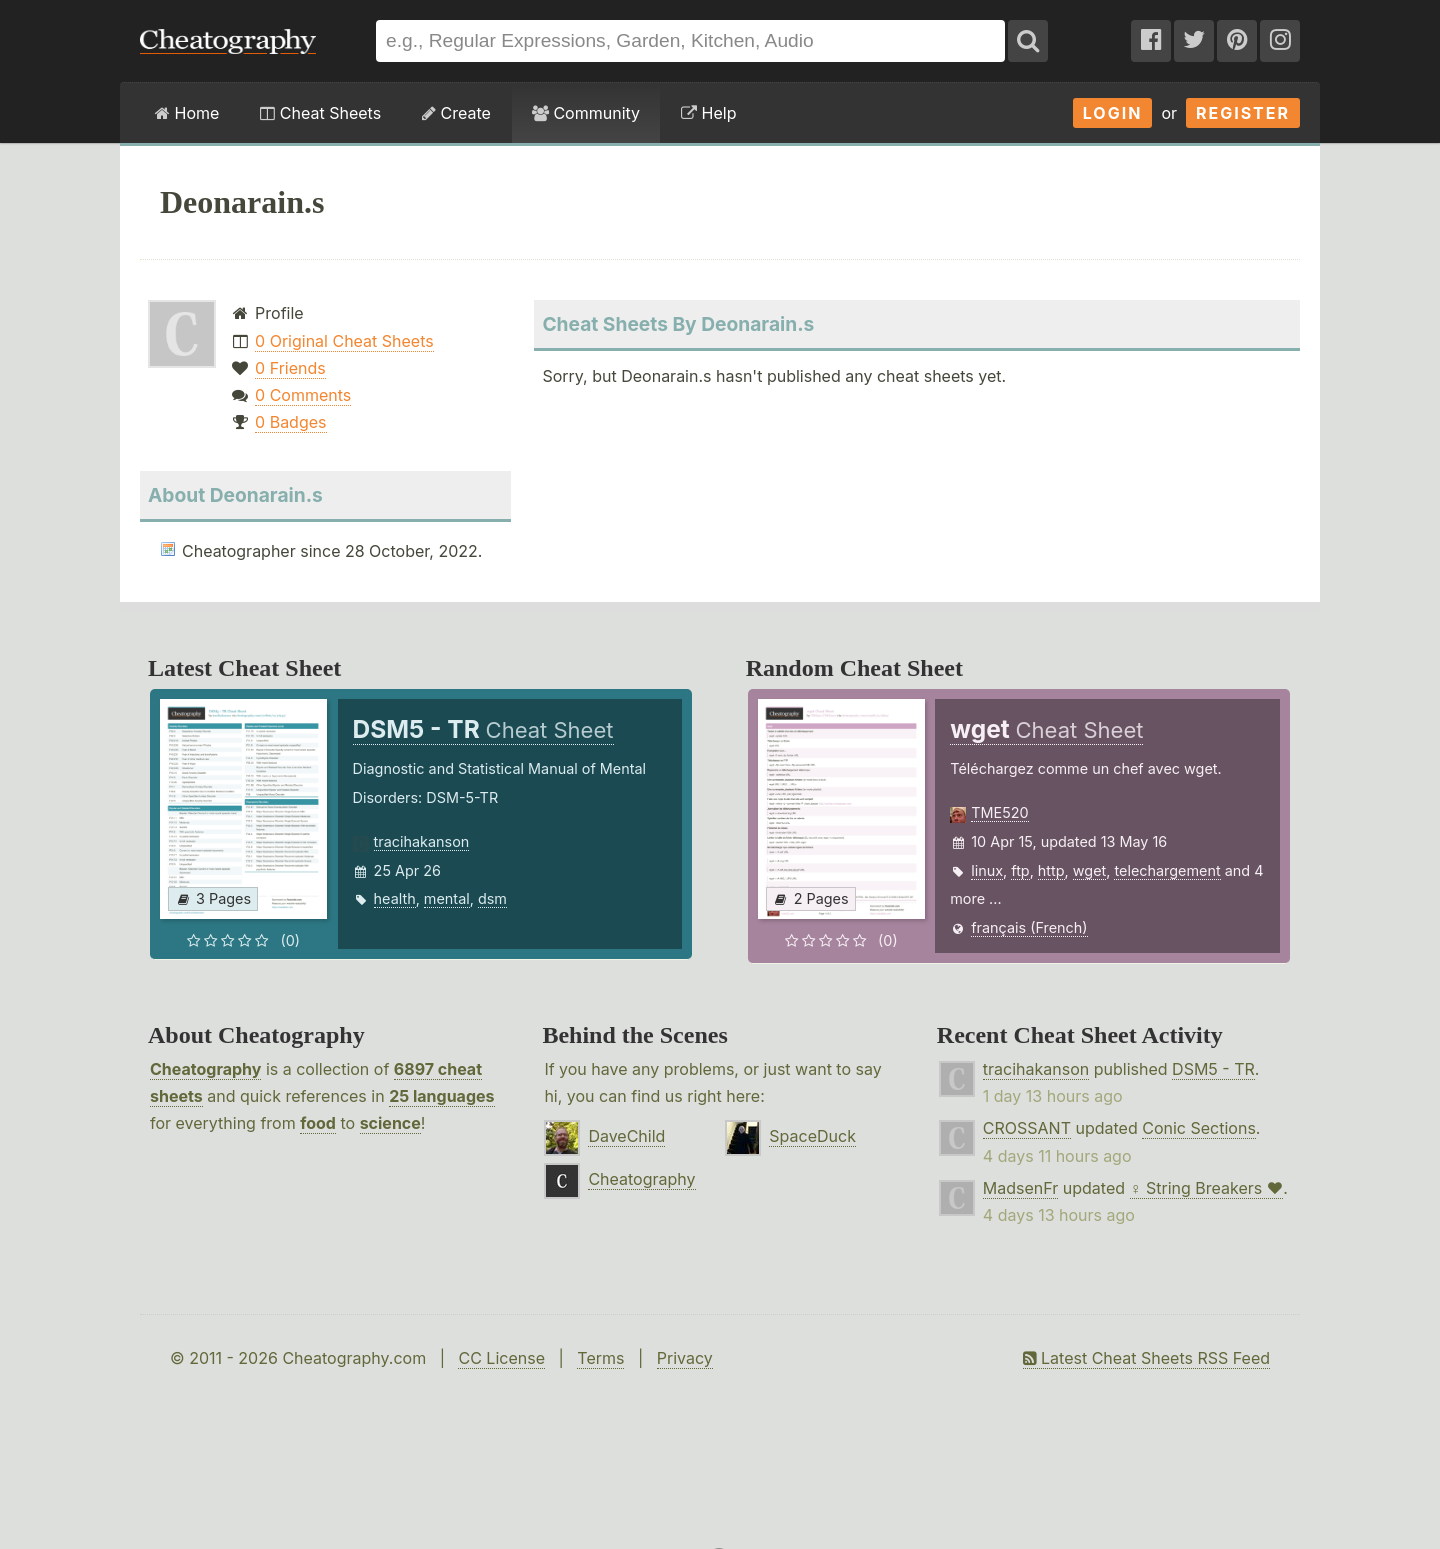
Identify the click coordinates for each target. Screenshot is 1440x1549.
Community (586, 113)
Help (708, 113)
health (395, 898)
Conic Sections (1199, 1128)
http (1051, 870)
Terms (600, 1358)
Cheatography (205, 1069)
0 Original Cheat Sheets (344, 341)
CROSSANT (1027, 1128)
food (318, 1123)
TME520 (999, 812)
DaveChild (626, 1136)
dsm (492, 898)
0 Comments (303, 395)
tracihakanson (422, 841)
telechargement (1167, 870)
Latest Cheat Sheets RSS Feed (1146, 1358)
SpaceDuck (812, 1136)
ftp (1020, 870)
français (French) (1029, 927)
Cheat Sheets (320, 113)
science (390, 1123)
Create (456, 113)
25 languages (441, 1096)
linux (987, 870)
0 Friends (290, 368)
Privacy (685, 1358)
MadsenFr (1020, 1188)
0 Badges (290, 422)
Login (1113, 113)
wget (1089, 870)
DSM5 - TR (1213, 1069)
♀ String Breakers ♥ (1207, 1188)
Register (1243, 113)
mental (447, 898)
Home (187, 113)
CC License (501, 1358)
